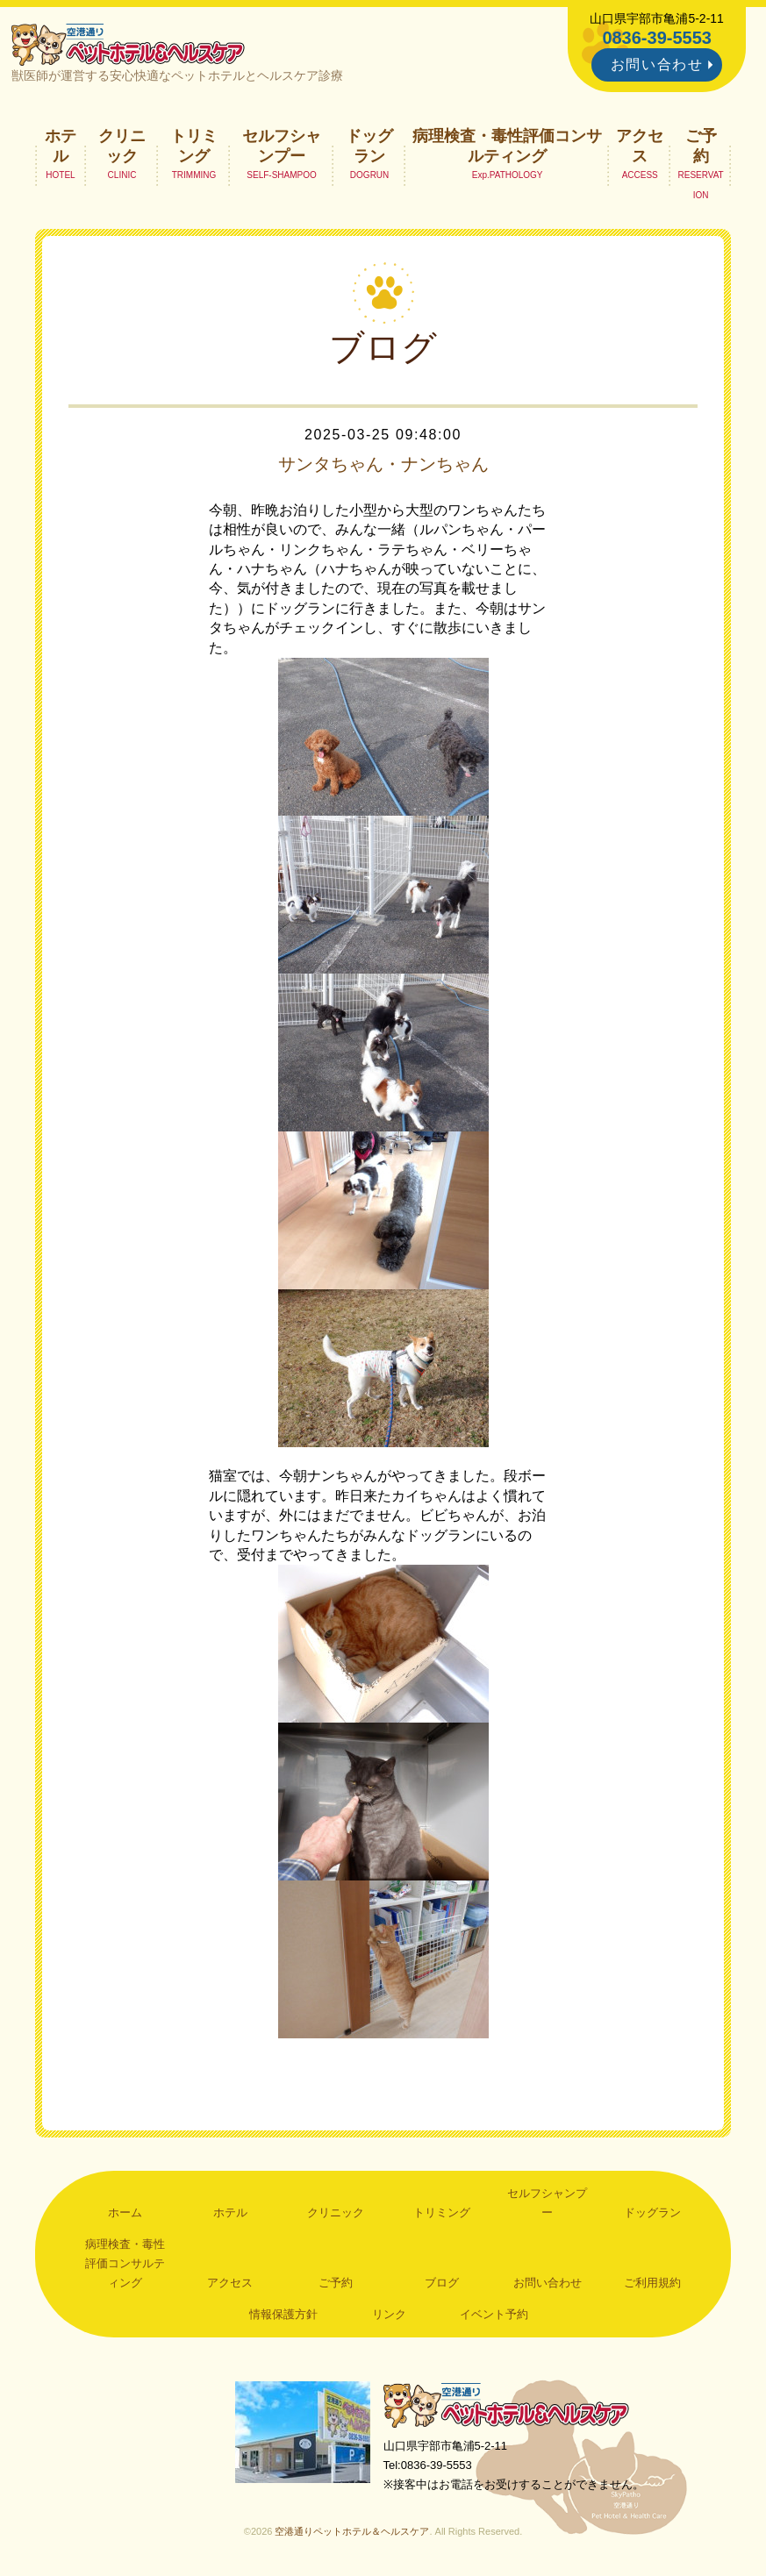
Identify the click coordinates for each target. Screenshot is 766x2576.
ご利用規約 (652, 2282)
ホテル (60, 145)
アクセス (639, 145)
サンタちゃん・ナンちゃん (383, 464)
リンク (389, 2314)
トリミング (194, 145)
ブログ (442, 2282)
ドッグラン (369, 145)
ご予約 (701, 145)
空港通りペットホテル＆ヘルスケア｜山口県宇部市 (128, 44)
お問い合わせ (657, 64)
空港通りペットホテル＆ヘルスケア (506, 2404)
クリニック (122, 145)
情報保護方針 (283, 2314)
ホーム (125, 2212)
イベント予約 (494, 2314)
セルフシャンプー (281, 145)
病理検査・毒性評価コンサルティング (507, 145)
